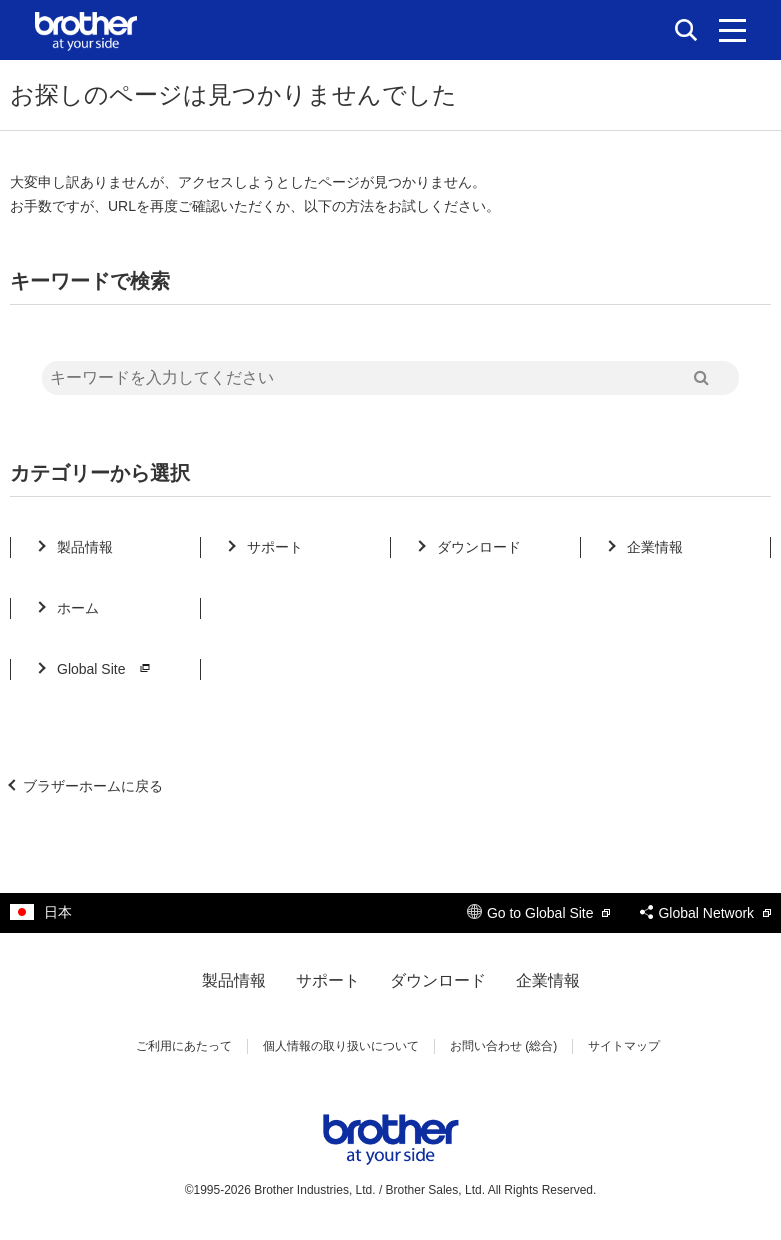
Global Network (705, 913)
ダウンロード (479, 547)
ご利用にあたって (184, 1046)
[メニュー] (732, 30)
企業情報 (655, 547)
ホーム (78, 608)
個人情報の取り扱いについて (341, 1046)
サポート (275, 547)
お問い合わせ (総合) (503, 1046)
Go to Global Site (539, 913)
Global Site (106, 669)
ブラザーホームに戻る (93, 786)
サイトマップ (624, 1046)
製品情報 (85, 547)
